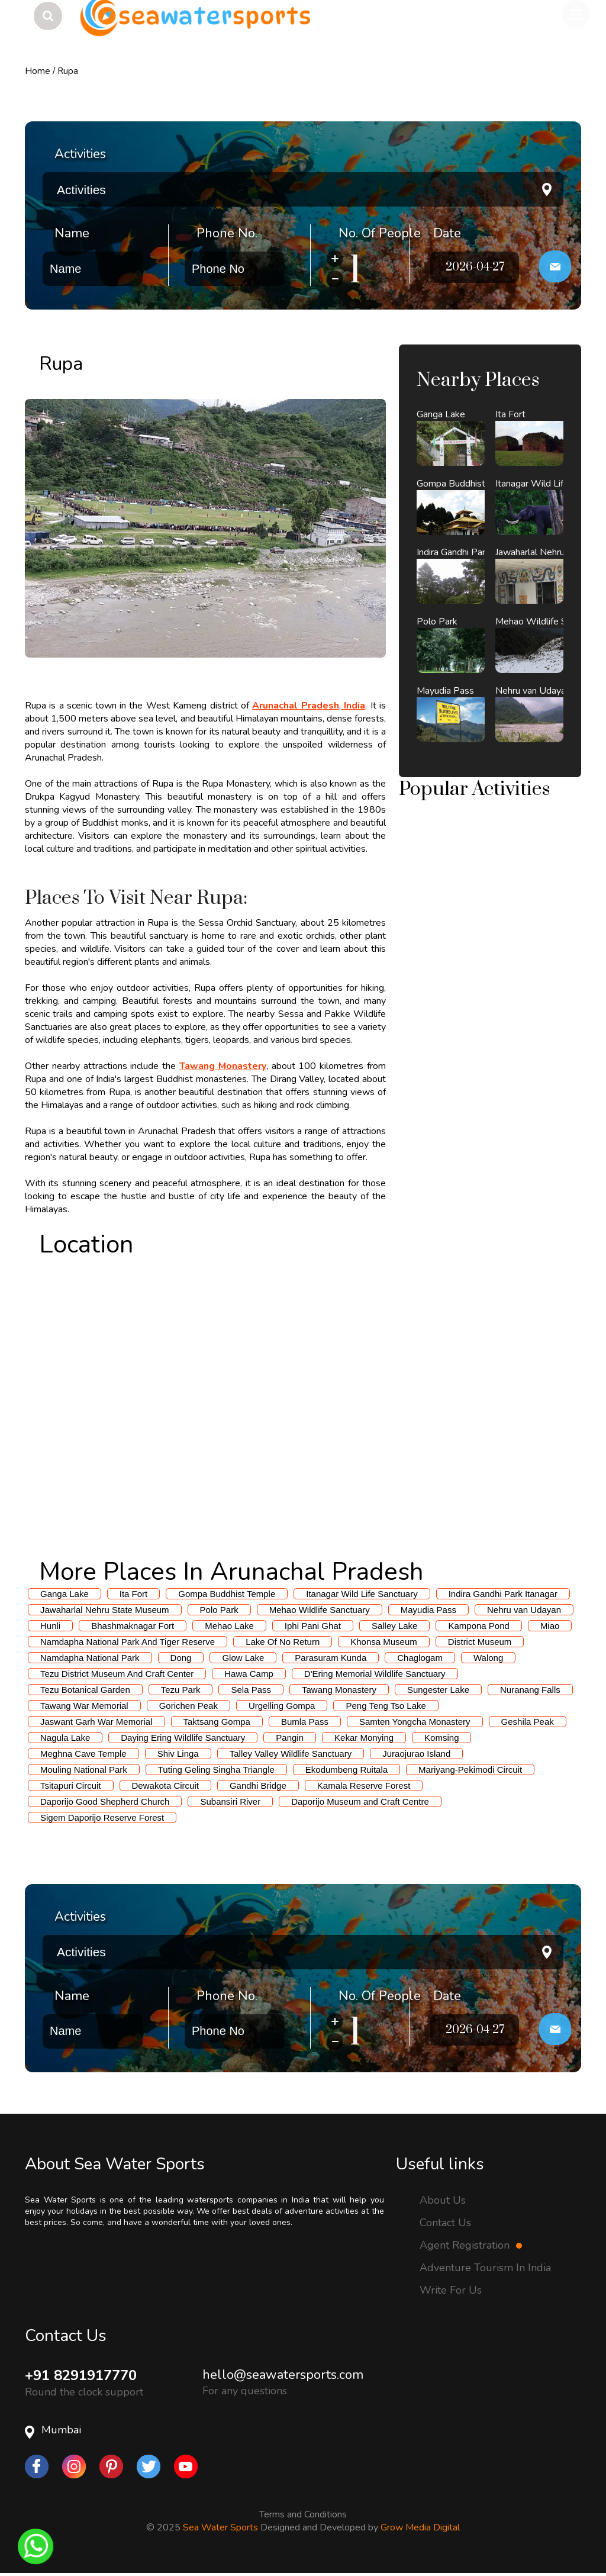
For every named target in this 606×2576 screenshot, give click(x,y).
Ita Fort (134, 1594)
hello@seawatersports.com (282, 2375)
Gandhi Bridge (258, 1785)
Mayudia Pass (428, 1610)
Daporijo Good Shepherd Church (104, 1801)
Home (37, 71)
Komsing (441, 1738)
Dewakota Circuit (165, 1785)
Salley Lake (395, 1626)
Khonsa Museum (383, 1642)
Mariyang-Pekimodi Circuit (470, 1769)
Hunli (50, 1626)
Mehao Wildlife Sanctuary (319, 1610)
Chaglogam (420, 1658)
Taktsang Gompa (216, 1722)
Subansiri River (230, 1801)
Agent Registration (471, 2245)
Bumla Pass (304, 1722)
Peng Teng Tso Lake (386, 1706)
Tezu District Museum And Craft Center (117, 1674)
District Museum (480, 1642)
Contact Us (445, 2223)
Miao (550, 1626)
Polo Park (219, 1610)
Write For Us (451, 2290)
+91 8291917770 (81, 2375)
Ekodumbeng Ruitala (346, 1769)
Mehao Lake (229, 1626)
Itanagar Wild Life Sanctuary (361, 1594)
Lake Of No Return (283, 1642)
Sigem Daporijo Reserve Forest (102, 1817)
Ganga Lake (64, 1594)
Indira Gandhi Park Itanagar (503, 1594)
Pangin (290, 1738)
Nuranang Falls (530, 1690)
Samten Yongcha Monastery (414, 1722)
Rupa (67, 71)
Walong (488, 1658)
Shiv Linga (178, 1754)
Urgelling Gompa (282, 1706)
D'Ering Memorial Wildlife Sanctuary (375, 1674)
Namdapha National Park (90, 1658)
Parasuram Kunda (330, 1658)
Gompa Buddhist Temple (226, 1594)
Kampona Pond (478, 1626)
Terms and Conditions (303, 2514)
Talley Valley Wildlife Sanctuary (291, 1754)
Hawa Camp (248, 1674)
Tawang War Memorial (84, 1706)
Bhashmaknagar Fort (132, 1626)
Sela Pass (251, 1690)
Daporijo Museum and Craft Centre (360, 1801)
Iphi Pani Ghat (313, 1626)
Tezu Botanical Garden (85, 1690)
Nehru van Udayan (524, 1610)
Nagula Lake (65, 1738)
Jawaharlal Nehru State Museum (104, 1610)
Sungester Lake (438, 1690)
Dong (181, 1658)
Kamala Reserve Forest (364, 1785)
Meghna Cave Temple (83, 1754)
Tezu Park (181, 1690)
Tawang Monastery (339, 1690)
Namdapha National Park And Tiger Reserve (127, 1642)
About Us (443, 2199)
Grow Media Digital (420, 2527)
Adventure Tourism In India (485, 2268)
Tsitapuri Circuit (70, 1785)
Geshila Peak (527, 1722)
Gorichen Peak (188, 1706)
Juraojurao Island (416, 1754)
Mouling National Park (83, 1769)
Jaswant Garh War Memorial (96, 1722)
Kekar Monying (364, 1738)
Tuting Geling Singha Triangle (216, 1769)
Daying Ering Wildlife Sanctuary (183, 1738)
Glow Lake (243, 1658)
